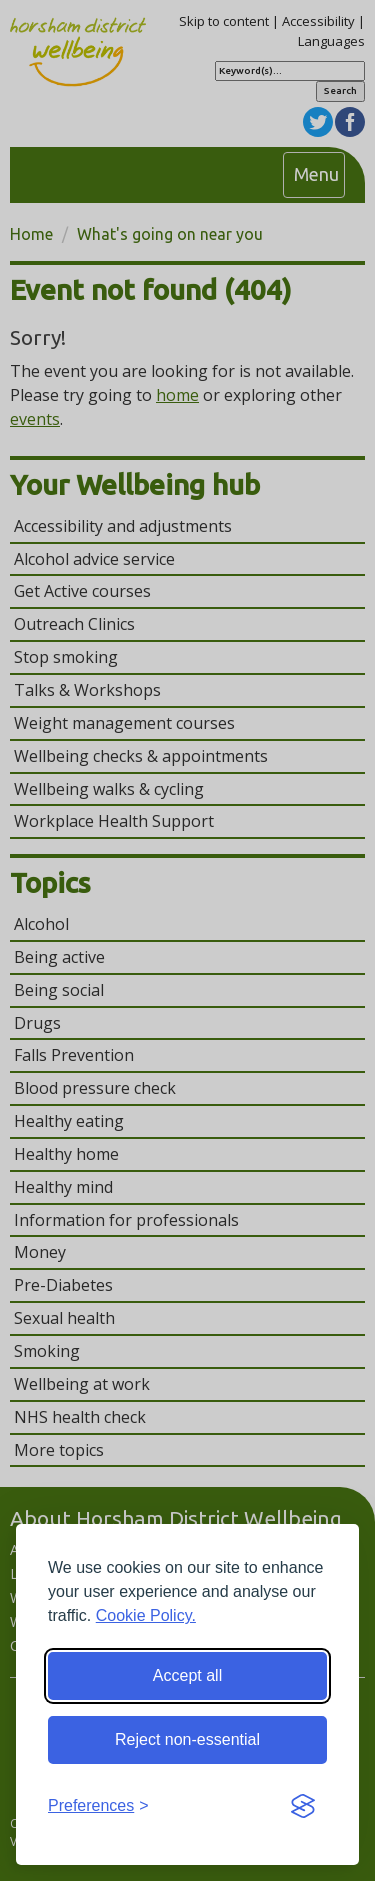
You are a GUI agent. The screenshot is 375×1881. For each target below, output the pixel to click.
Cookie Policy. (146, 1615)
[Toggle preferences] (98, 1806)
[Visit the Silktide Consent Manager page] (303, 1807)
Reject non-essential (187, 1739)
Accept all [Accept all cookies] (187, 1675)
